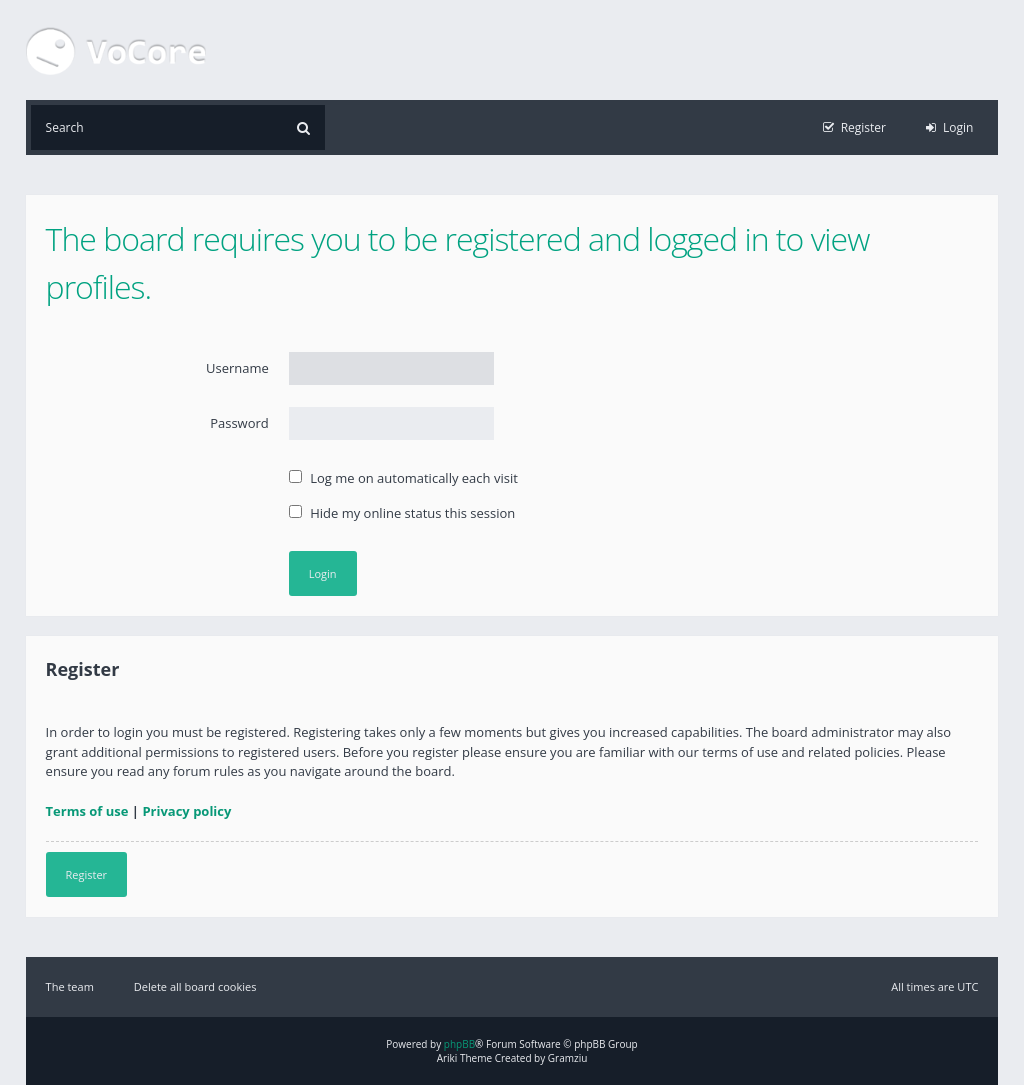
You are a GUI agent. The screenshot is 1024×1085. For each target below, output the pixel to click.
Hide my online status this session (402, 513)
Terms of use (87, 811)
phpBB (459, 1044)
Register (87, 874)
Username (237, 368)
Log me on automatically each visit (403, 478)
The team (70, 986)
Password (239, 423)
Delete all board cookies (195, 986)
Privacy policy (186, 811)
